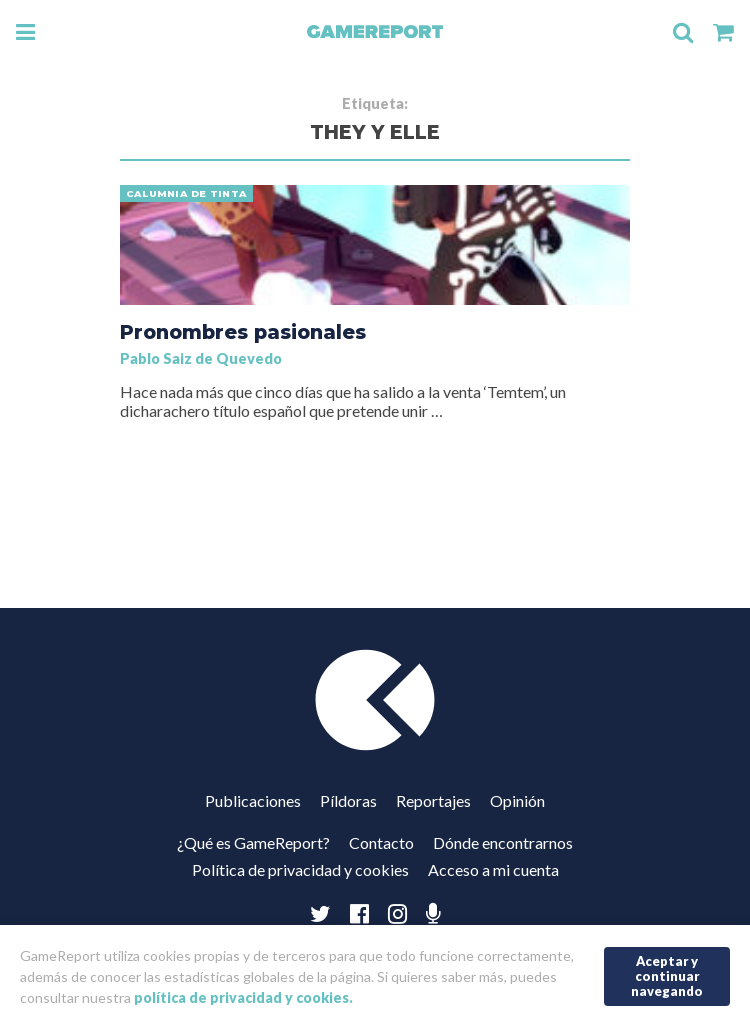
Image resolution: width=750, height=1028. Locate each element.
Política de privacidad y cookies (300, 869)
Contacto (381, 842)
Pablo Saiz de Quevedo (201, 358)
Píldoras (348, 800)
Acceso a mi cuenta (493, 869)
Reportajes (433, 800)
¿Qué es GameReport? (253, 842)
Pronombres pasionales (243, 332)
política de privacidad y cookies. (243, 997)
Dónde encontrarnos (503, 842)
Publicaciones (253, 800)
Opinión (517, 800)
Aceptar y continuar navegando (667, 975)
